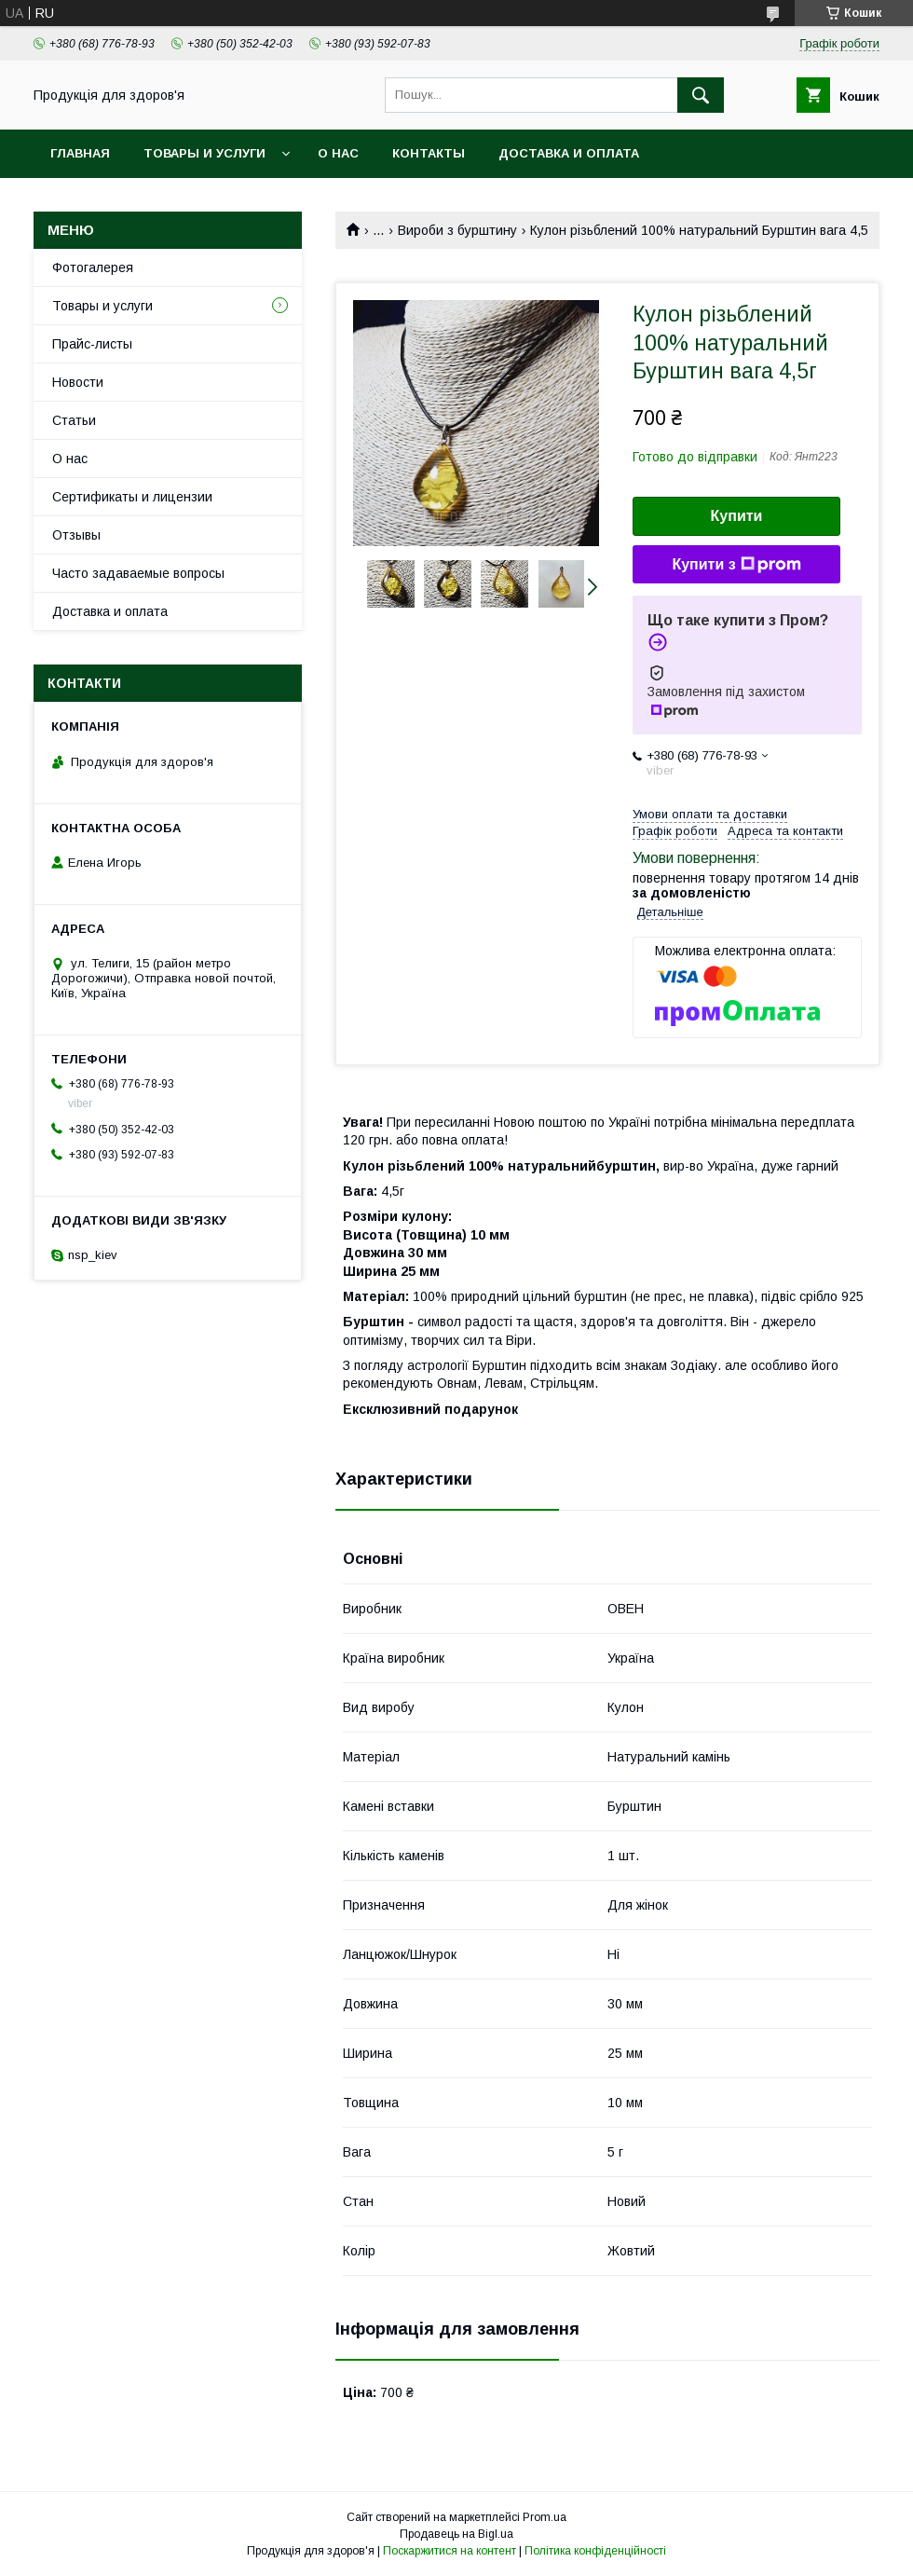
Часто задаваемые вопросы (138, 573)
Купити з (736, 564)
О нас (338, 153)
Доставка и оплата (568, 153)
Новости (77, 382)
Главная (80, 153)
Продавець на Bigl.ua (456, 2534)
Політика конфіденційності (595, 2550)
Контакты (428, 153)
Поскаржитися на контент (449, 2550)
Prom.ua (544, 2517)
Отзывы (76, 535)
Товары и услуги (204, 153)
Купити (737, 516)
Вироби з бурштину (457, 230)
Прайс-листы (92, 343)
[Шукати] (700, 95)
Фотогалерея (92, 267)
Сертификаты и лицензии (132, 496)
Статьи (74, 420)
